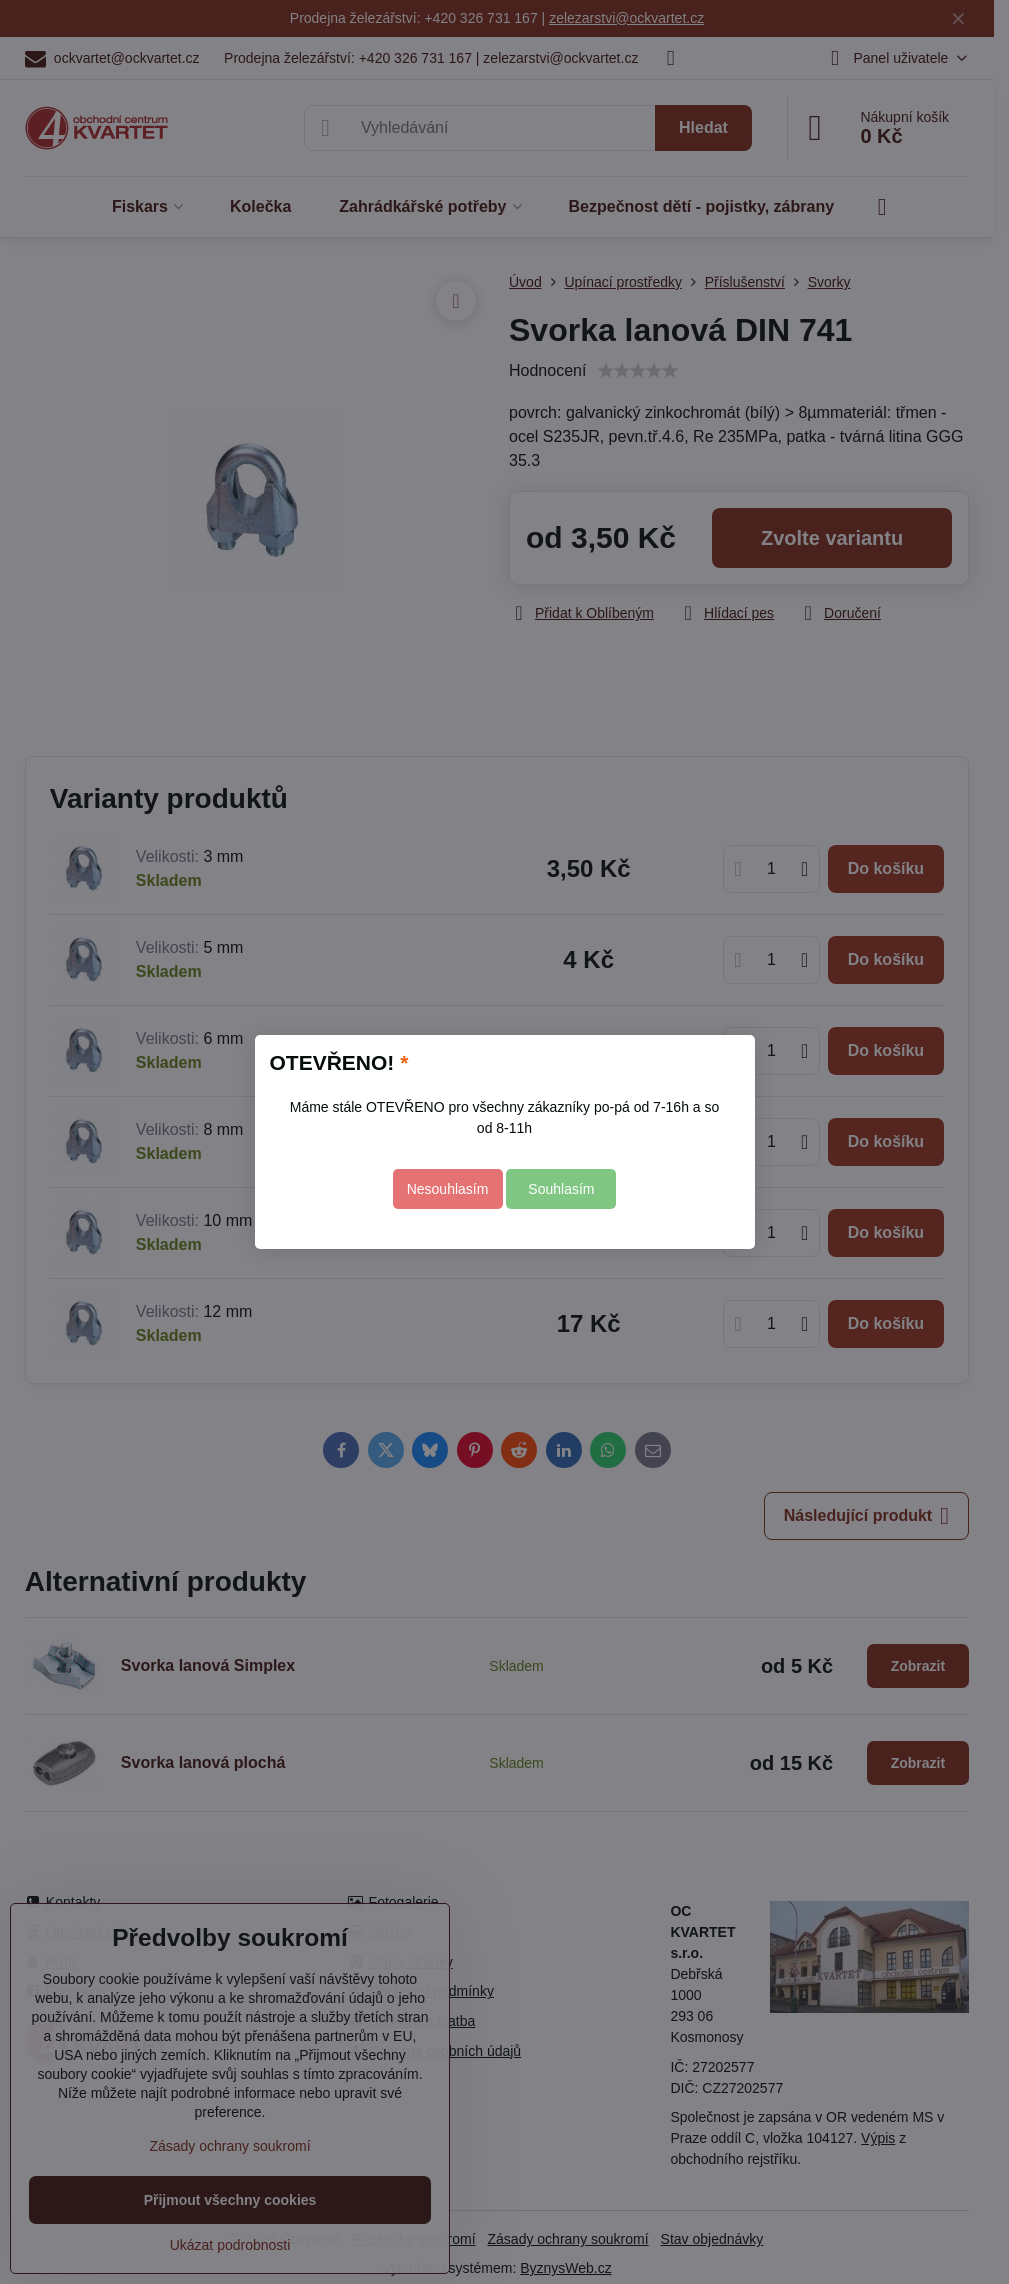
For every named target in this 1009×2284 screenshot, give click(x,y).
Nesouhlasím (448, 1189)
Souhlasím (561, 1189)
